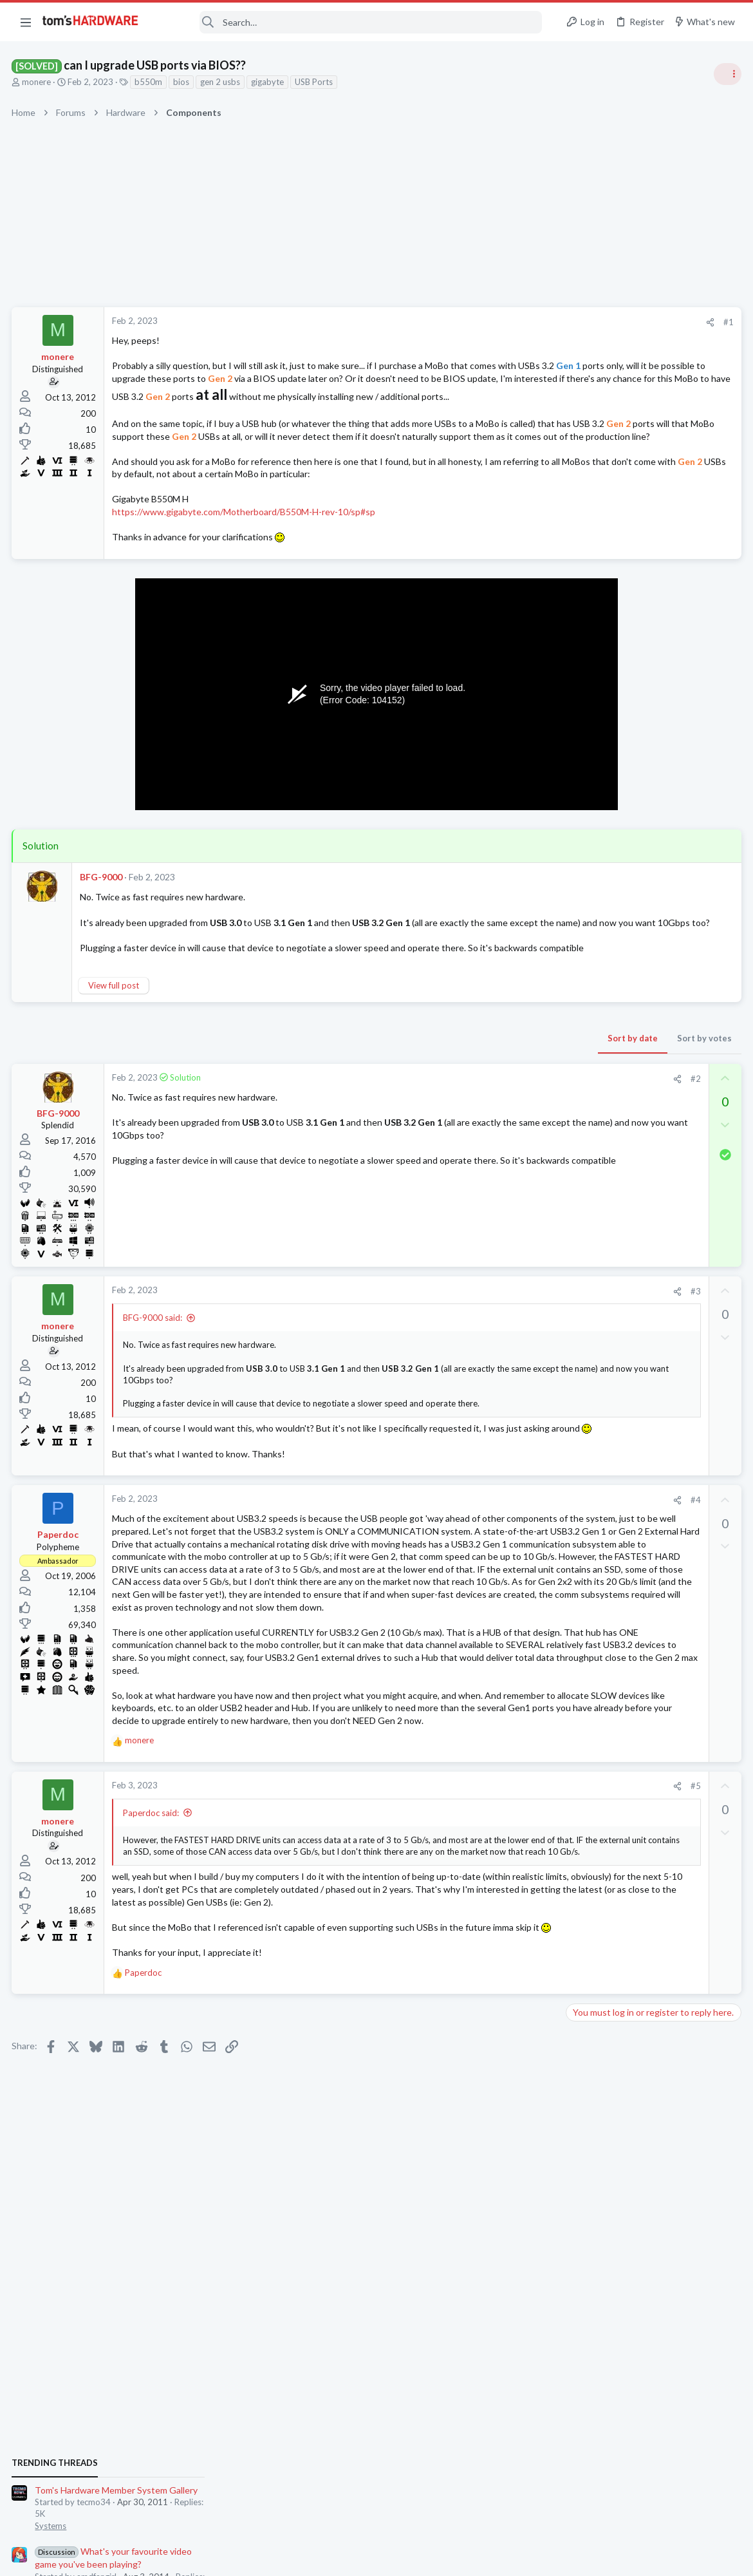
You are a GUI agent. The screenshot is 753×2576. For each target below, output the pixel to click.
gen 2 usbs (221, 82)
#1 (521, 322)
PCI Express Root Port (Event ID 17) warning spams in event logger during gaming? (650, 1421)
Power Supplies (599, 925)
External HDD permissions (642, 1484)
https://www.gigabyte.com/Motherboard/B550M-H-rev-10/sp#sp (244, 549)
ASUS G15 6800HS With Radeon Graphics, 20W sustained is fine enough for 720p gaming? (650, 1547)
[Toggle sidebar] (726, 74)
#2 (488, 1142)
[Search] (349, 22)
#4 (488, 1576)
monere (37, 82)
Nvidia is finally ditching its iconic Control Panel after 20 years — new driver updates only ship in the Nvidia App (654, 1237)
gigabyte (268, 82)
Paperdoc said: (152, 1964)
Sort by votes (497, 1101)
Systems (586, 763)
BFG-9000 (102, 914)
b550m (149, 82)
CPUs (580, 1772)
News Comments (602, 1024)
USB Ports (315, 82)
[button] (26, 22)
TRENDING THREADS (590, 700)
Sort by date (425, 1101)
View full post (114, 1048)
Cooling (584, 1383)
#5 (488, 1938)
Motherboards (598, 1647)
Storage (585, 1459)
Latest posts (577, 1319)
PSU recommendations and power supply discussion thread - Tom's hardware (649, 876)
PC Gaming (591, 837)
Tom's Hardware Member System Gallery (651, 727)
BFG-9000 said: (153, 1381)
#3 (488, 1354)
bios (182, 82)
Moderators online (593, 1806)
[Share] (503, 322)
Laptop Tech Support (610, 1584)
